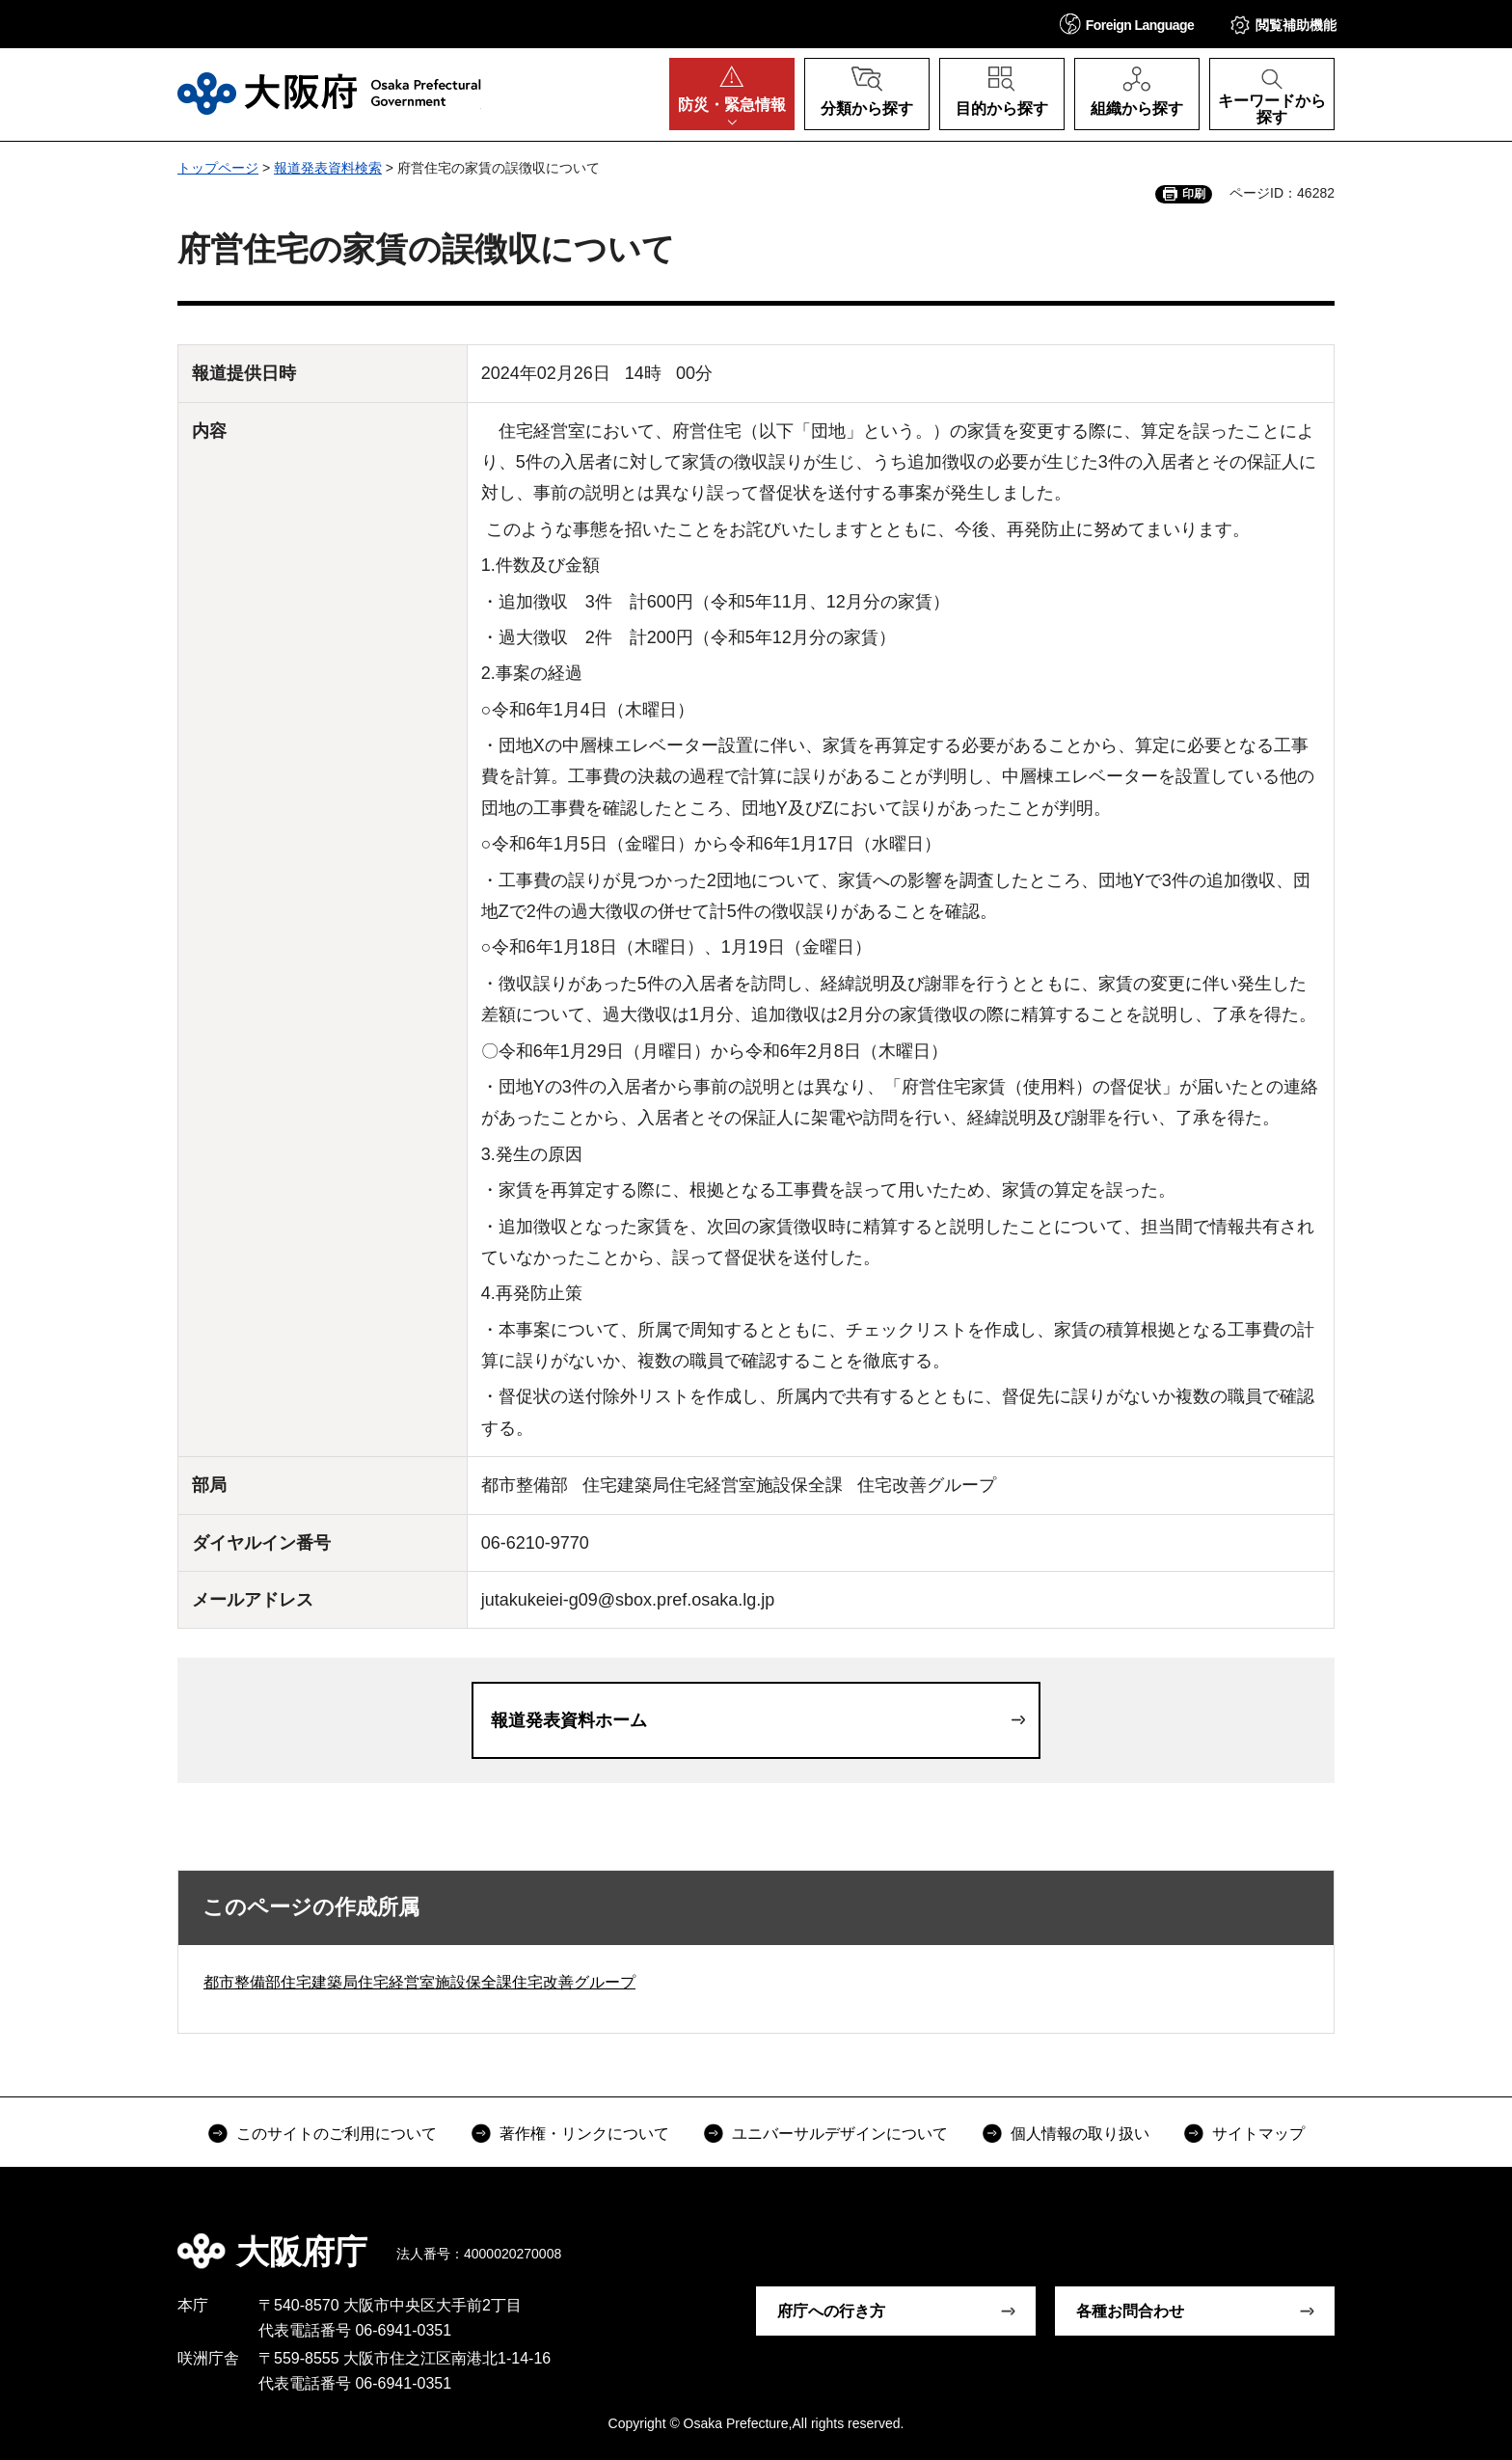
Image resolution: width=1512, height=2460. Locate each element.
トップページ (217, 168)
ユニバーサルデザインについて (840, 2133)
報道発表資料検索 (328, 168)
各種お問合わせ (1130, 2311)
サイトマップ (1258, 2133)
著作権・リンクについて (584, 2133)
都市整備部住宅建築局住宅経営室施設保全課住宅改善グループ (419, 1982)
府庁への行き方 (831, 2311)
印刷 (1193, 194)
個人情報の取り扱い (1080, 2133)
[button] (1127, 24)
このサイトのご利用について (336, 2133)
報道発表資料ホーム (569, 1720)
